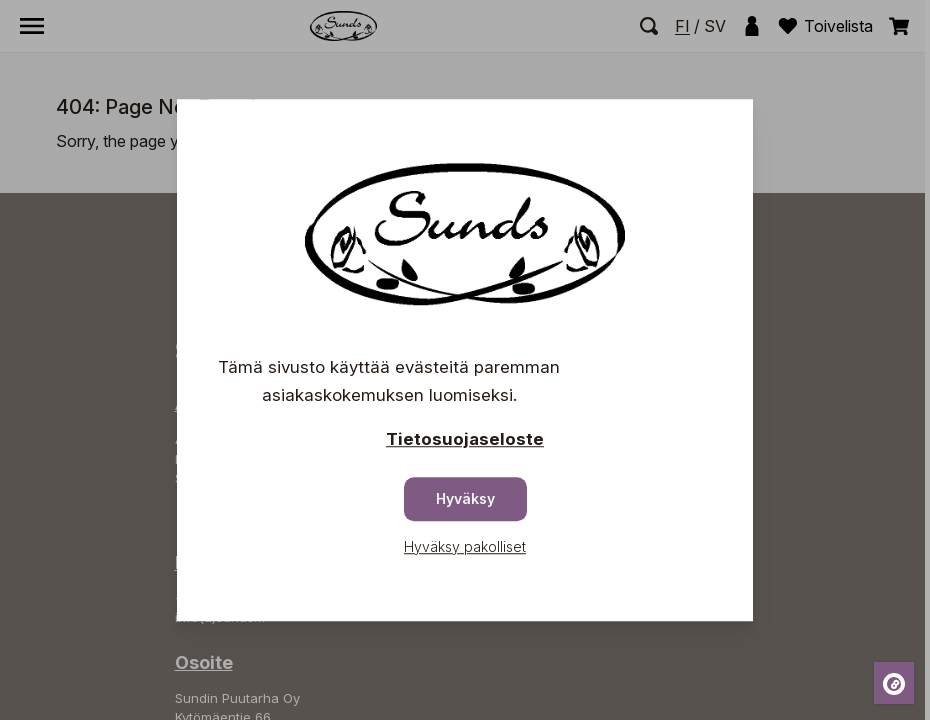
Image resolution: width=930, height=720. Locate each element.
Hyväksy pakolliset (465, 546)
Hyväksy (465, 498)
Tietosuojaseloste (465, 439)
